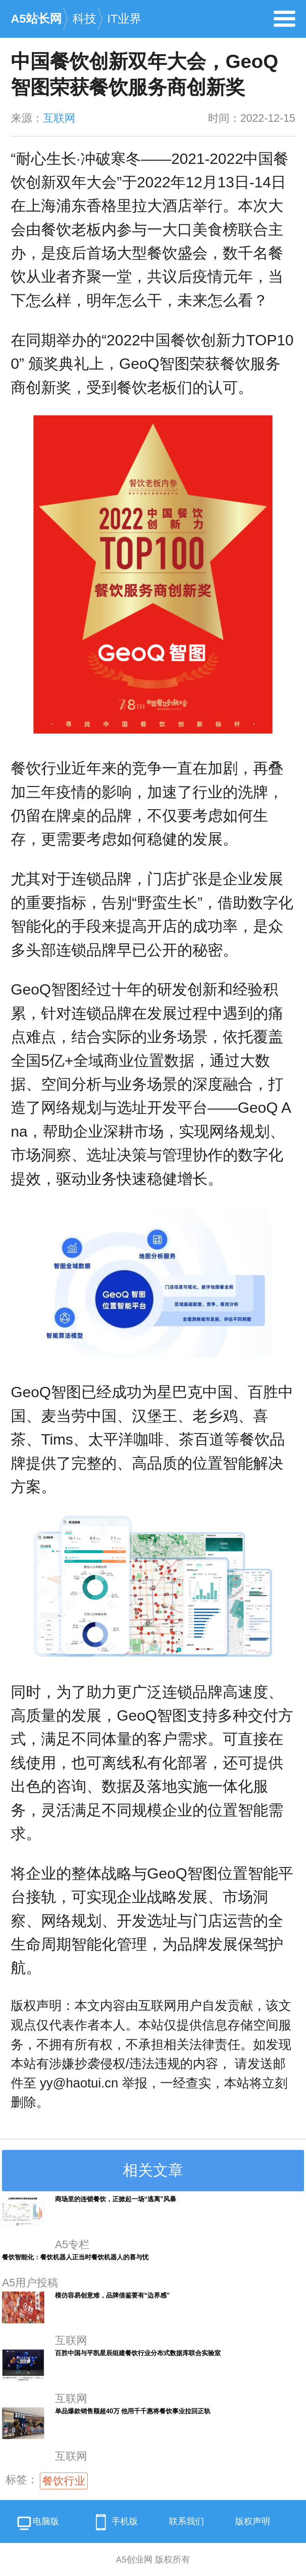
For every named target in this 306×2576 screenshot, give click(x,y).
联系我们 (186, 2521)
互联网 (59, 118)
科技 (84, 18)
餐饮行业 (63, 2481)
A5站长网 (36, 18)
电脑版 (37, 2524)
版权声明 (252, 2521)
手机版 (114, 2522)
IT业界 (124, 18)
